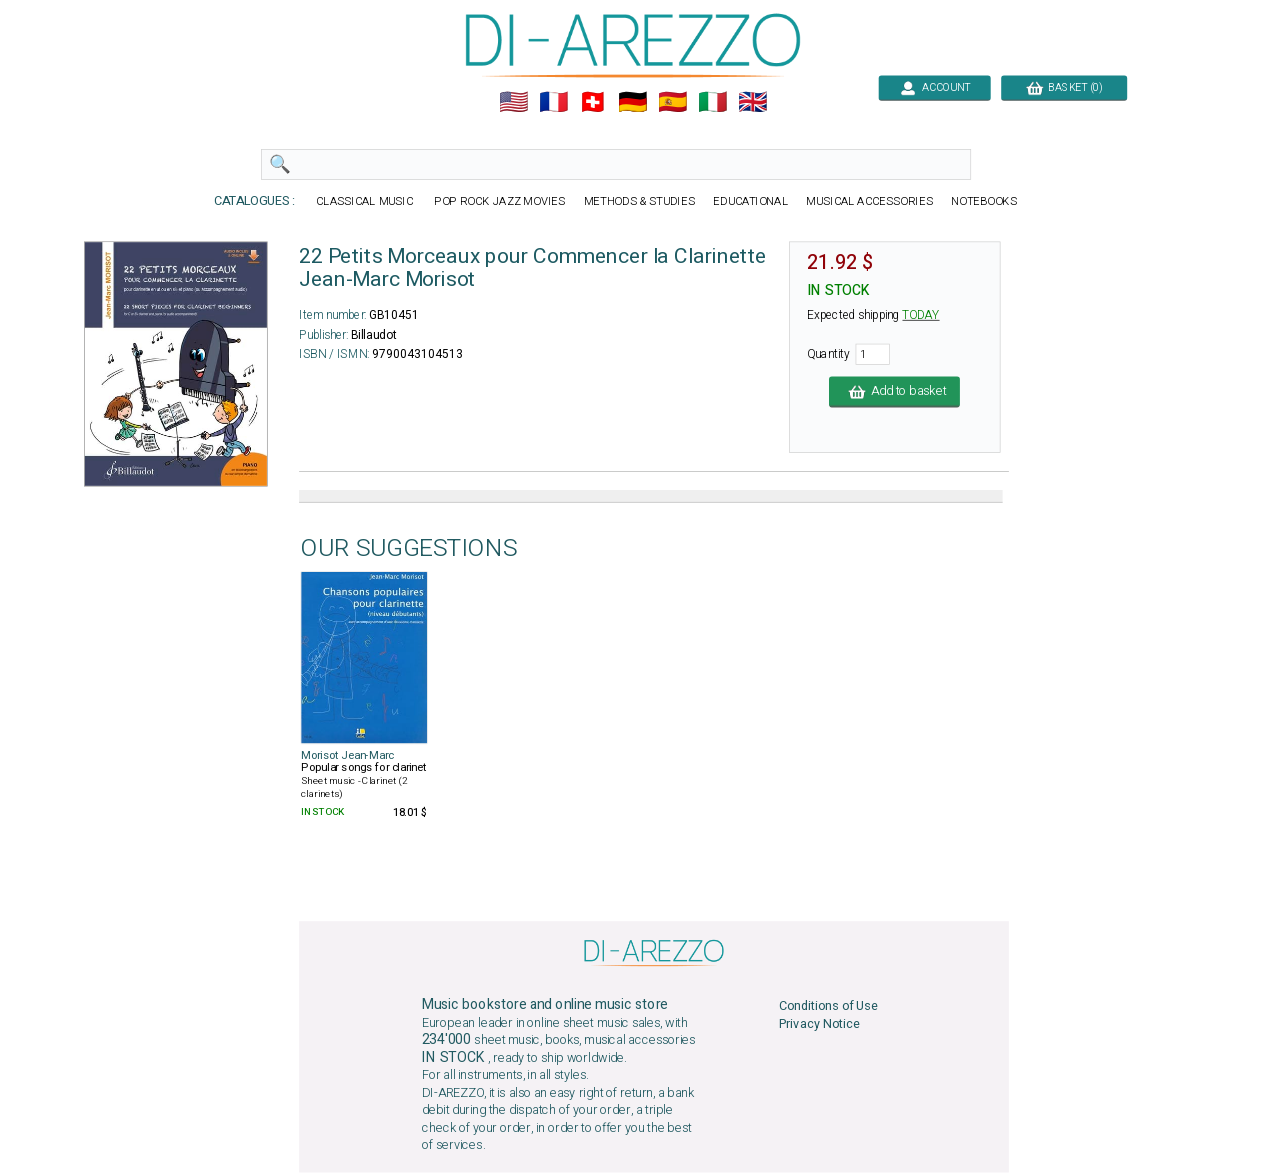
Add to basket (894, 391)
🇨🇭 (592, 102)
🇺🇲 (512, 102)
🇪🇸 (672, 102)
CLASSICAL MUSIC (365, 201)
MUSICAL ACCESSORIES (869, 201)
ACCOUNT (934, 87)
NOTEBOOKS (984, 201)
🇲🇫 (552, 102)
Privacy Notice (818, 1024)
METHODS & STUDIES (638, 201)
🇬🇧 (752, 102)
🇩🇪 (632, 102)
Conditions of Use (827, 1006)
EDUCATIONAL (750, 201)
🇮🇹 (712, 102)
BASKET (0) (1064, 87)
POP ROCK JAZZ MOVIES (499, 201)
